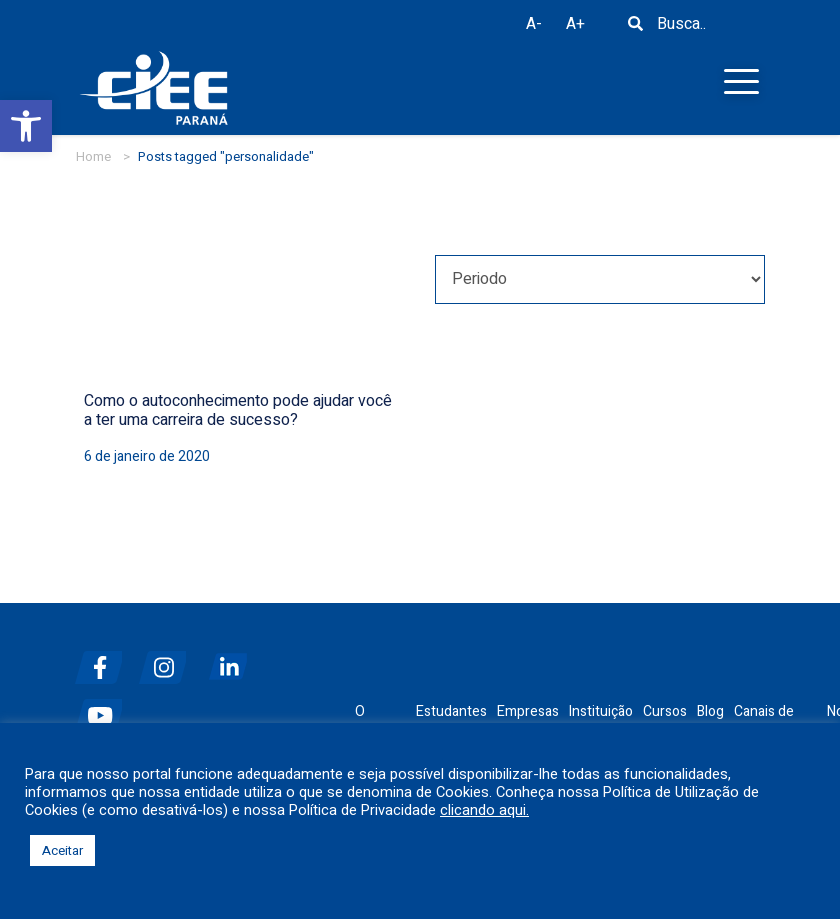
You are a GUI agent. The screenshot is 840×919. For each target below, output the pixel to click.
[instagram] (169, 659)
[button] (26, 126)
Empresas (528, 711)
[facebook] (105, 659)
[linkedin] (233, 659)
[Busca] (635, 29)
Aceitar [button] (62, 850)
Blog (710, 711)
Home (93, 156)
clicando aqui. (484, 811)
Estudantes (451, 711)
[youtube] (105, 707)
